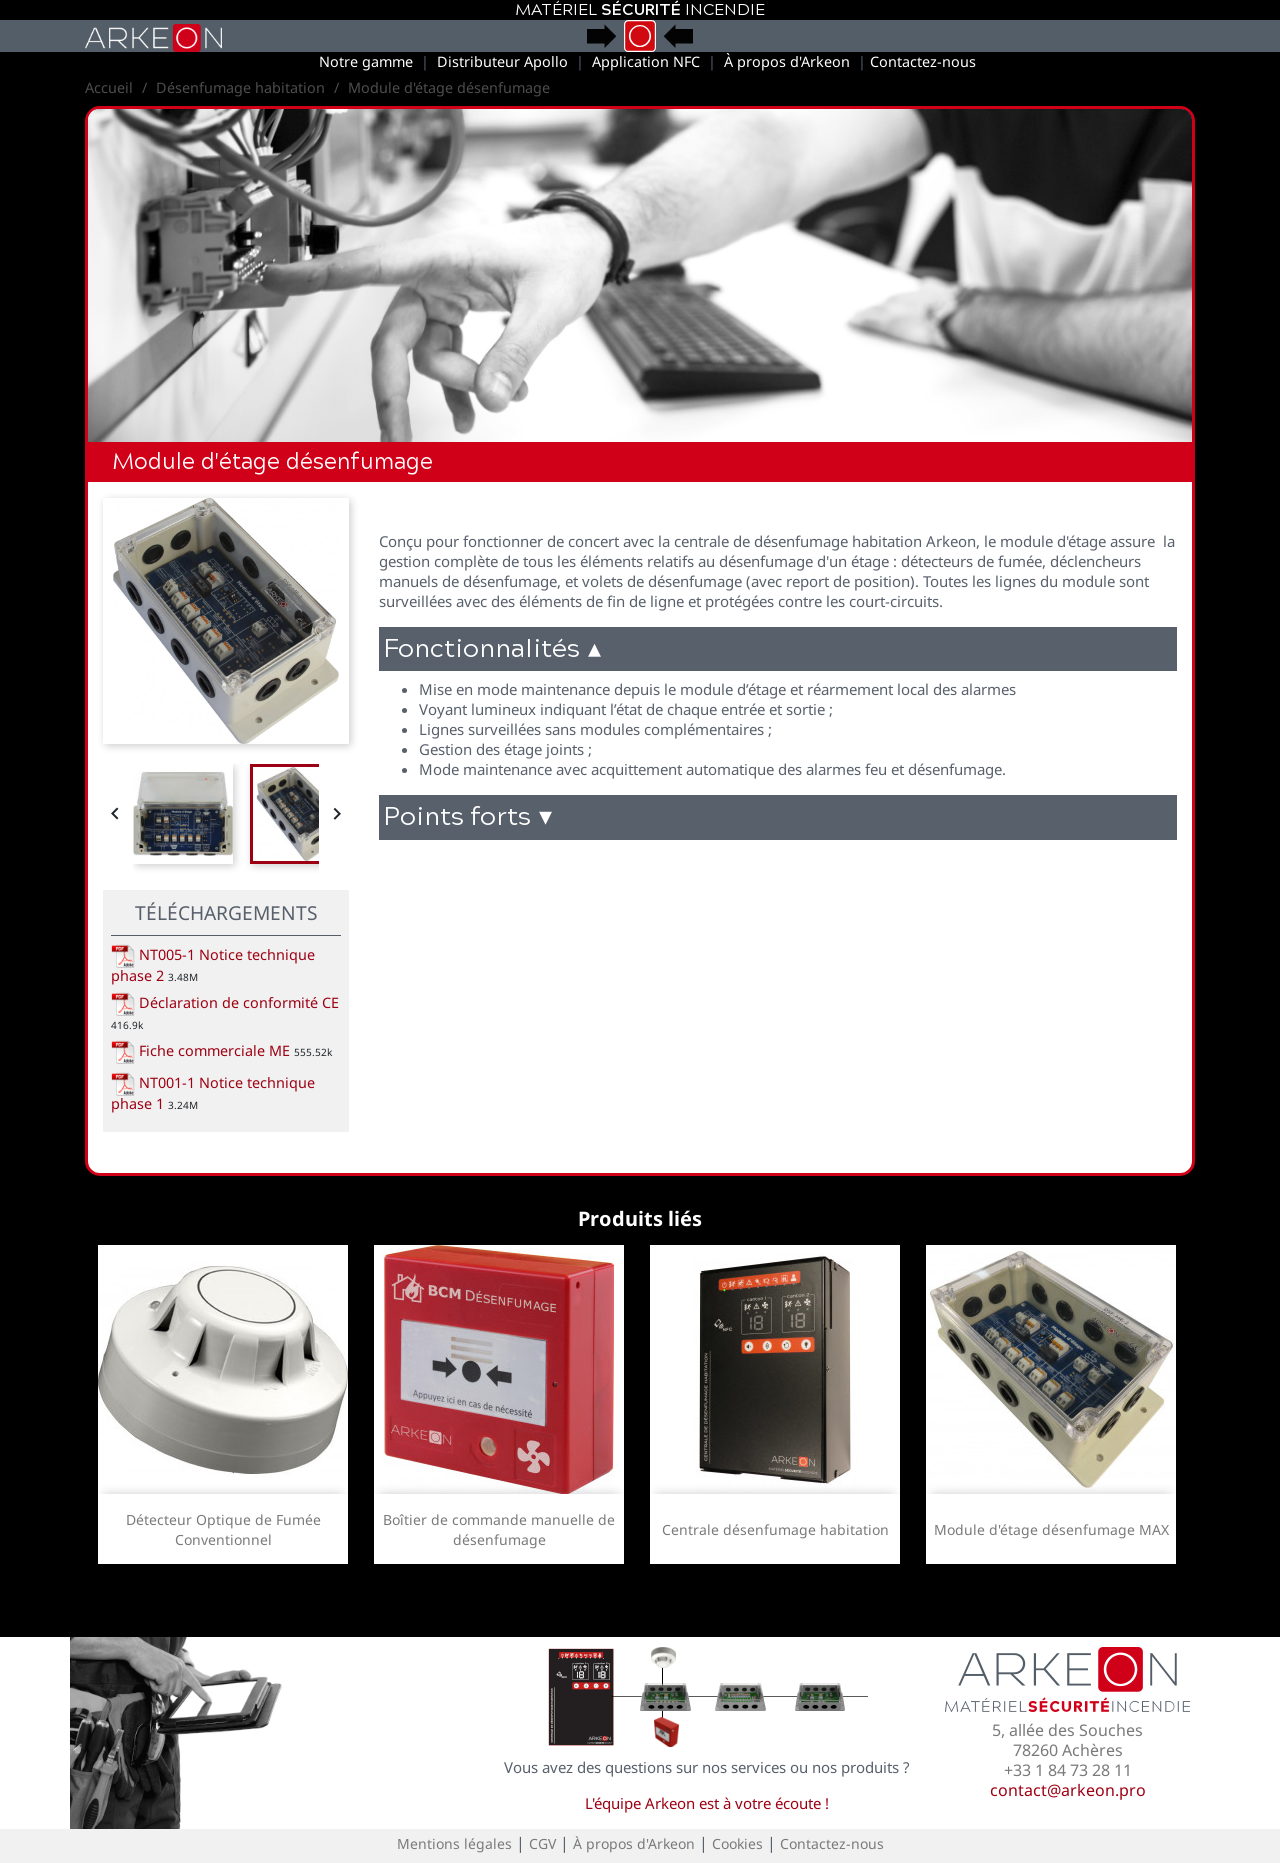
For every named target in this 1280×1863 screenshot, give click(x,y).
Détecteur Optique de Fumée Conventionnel (223, 1529)
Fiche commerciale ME (200, 1050)
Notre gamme (366, 61)
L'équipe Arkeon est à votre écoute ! (707, 1803)
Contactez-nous (923, 61)
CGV (542, 1843)
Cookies (737, 1843)
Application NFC (646, 61)
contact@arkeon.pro (1068, 1790)
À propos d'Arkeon (787, 61)
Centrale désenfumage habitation (775, 1529)
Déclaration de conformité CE (225, 1002)
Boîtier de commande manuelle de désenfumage (499, 1529)
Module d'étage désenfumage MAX (1051, 1529)
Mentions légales (454, 1843)
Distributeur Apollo (502, 61)
